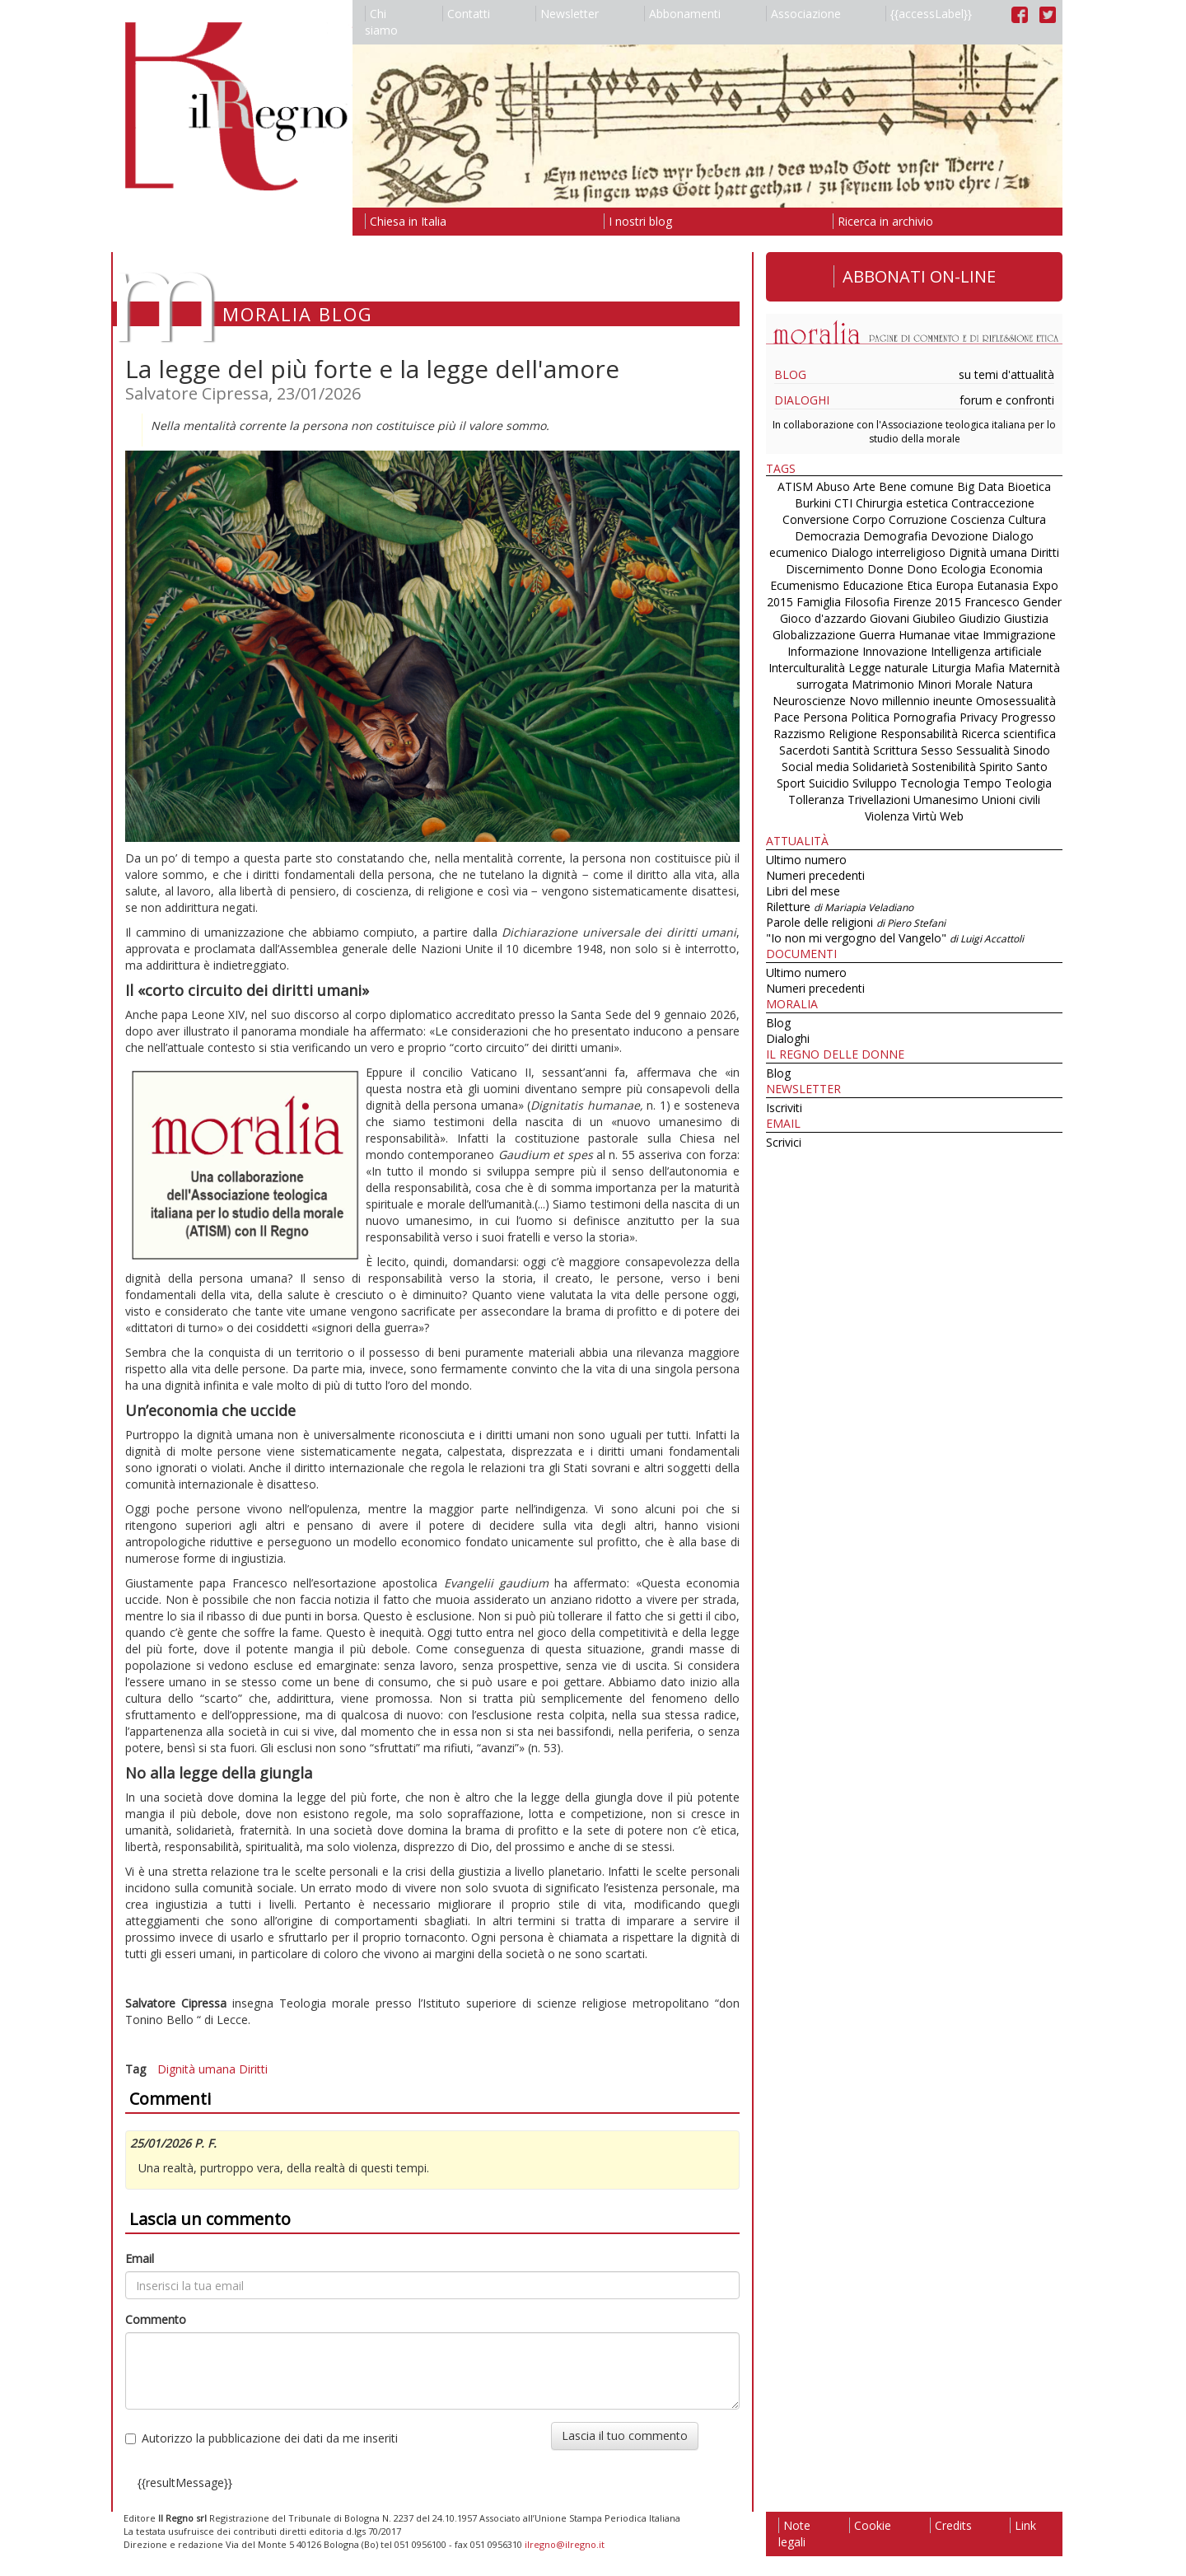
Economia (1016, 569)
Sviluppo (874, 783)
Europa (955, 585)
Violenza (887, 816)
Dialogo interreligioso (888, 552)
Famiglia (818, 602)
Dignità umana (196, 2069)
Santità (851, 750)
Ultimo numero (806, 859)
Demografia (895, 536)
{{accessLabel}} (928, 13)
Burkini (813, 503)
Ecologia (963, 569)
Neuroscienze (809, 700)
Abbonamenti (682, 13)
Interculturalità (806, 668)
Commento (155, 2319)
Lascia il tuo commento (625, 2435)
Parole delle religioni (856, 922)
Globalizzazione (814, 635)
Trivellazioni (878, 799)
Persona (827, 717)
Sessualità (983, 750)
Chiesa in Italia (405, 221)
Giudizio (980, 618)
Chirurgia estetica (902, 503)
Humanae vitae (939, 635)
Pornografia (924, 717)
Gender (1042, 602)
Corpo (868, 519)
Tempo (982, 783)
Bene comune (916, 486)
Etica (919, 585)
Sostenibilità (944, 766)
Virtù (924, 816)
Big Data (980, 486)
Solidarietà (882, 766)
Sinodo (1031, 750)
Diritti (253, 2069)
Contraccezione (992, 503)
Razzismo (799, 733)
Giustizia (1026, 618)
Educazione (873, 585)
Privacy (978, 717)
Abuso (833, 486)
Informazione (823, 651)
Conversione (815, 519)
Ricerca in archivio (883, 221)
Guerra (877, 635)
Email (139, 2258)
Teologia (1028, 783)
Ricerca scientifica (1008, 733)
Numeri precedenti (815, 875)
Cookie (870, 2525)
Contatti (466, 13)
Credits (951, 2525)
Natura (1014, 684)
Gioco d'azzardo (823, 618)
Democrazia (827, 536)
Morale (973, 684)
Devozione (959, 536)
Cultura (1027, 519)
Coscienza (977, 519)
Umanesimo (945, 799)
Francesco (992, 602)
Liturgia (951, 668)
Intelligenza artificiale (986, 651)
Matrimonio (883, 684)
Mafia (989, 668)
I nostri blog (638, 221)
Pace (786, 717)
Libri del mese (803, 891)
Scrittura (895, 750)
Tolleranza (817, 799)
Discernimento (825, 569)
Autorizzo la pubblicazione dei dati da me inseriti (261, 2438)
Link (1023, 2525)
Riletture (839, 906)
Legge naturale (888, 668)
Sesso (937, 750)
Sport (791, 783)
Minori (934, 684)
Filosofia (867, 602)
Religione (853, 733)
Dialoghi (801, 400)
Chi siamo (381, 22)
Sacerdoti (804, 750)
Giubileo (934, 618)
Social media (815, 766)
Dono (922, 569)
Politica (870, 717)
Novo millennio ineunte (911, 700)
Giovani (889, 618)
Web (952, 816)
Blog (790, 374)
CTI (843, 503)
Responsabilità (919, 733)
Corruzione (918, 519)
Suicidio (829, 783)
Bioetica (1029, 486)
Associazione (803, 13)
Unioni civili (1011, 799)
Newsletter (567, 13)
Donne (885, 569)
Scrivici (783, 1142)
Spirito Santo (1013, 766)
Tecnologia (930, 783)
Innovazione (894, 651)
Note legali (794, 2534)
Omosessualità (1016, 700)
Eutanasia (1003, 585)
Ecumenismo (804, 585)
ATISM (795, 486)
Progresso (1028, 717)
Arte (864, 486)
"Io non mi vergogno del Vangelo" (895, 938)
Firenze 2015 (927, 602)
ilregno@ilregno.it (565, 2544)
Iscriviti (784, 1107)
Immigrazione (1019, 635)
